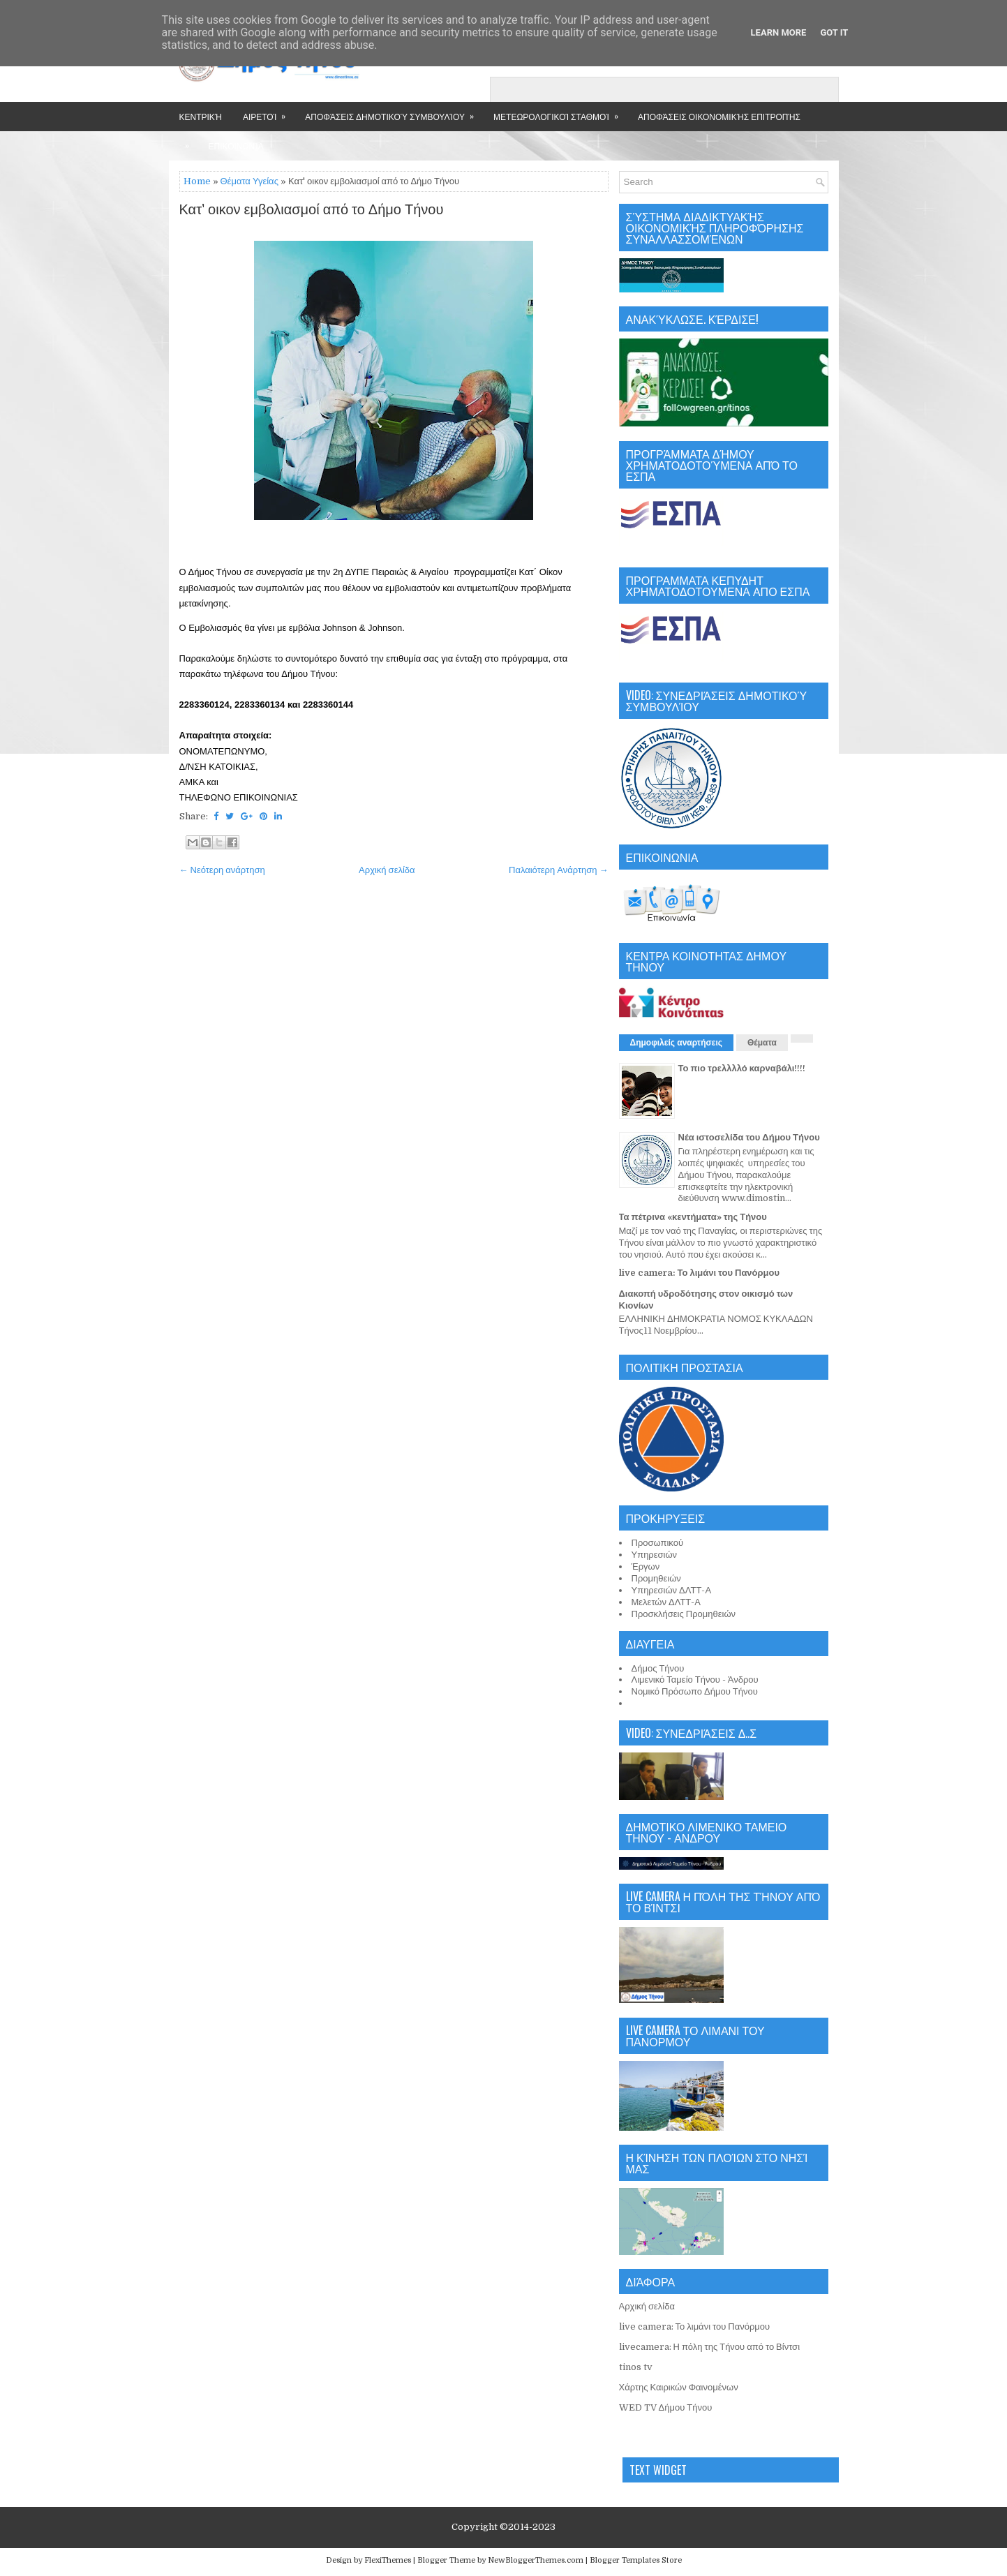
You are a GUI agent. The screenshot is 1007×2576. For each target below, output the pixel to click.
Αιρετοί (268, 112)
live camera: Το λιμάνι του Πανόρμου (699, 1272)
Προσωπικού (658, 1543)
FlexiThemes (387, 2560)
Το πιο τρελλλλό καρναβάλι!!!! (742, 1068)
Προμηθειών (656, 1578)
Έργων (646, 1566)
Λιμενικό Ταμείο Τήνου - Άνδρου (695, 1679)
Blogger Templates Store (636, 2560)
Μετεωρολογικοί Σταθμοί (560, 112)
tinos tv (635, 2367)
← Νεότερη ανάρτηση (222, 870)
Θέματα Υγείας (249, 181)
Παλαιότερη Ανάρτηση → (559, 870)
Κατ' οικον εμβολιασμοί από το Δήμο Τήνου (311, 210)
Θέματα (762, 1043)
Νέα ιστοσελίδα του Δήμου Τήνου (749, 1137)
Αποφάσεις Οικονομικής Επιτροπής (719, 116)
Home (197, 181)
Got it (834, 32)
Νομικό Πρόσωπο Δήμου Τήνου (695, 1691)
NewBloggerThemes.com (535, 2560)
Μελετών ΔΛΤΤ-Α (666, 1602)
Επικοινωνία (236, 145)
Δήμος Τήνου (658, 1668)
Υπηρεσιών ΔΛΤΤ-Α (672, 1590)
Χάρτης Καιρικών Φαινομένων (678, 2387)
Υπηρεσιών (655, 1554)
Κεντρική (200, 116)
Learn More (779, 32)
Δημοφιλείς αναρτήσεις (676, 1043)
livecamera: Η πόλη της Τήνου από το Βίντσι (709, 2347)
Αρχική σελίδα (387, 870)
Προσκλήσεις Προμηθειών (684, 1614)
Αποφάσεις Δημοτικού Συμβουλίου (394, 112)
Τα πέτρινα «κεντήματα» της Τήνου (693, 1217)
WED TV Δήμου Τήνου (666, 2407)
